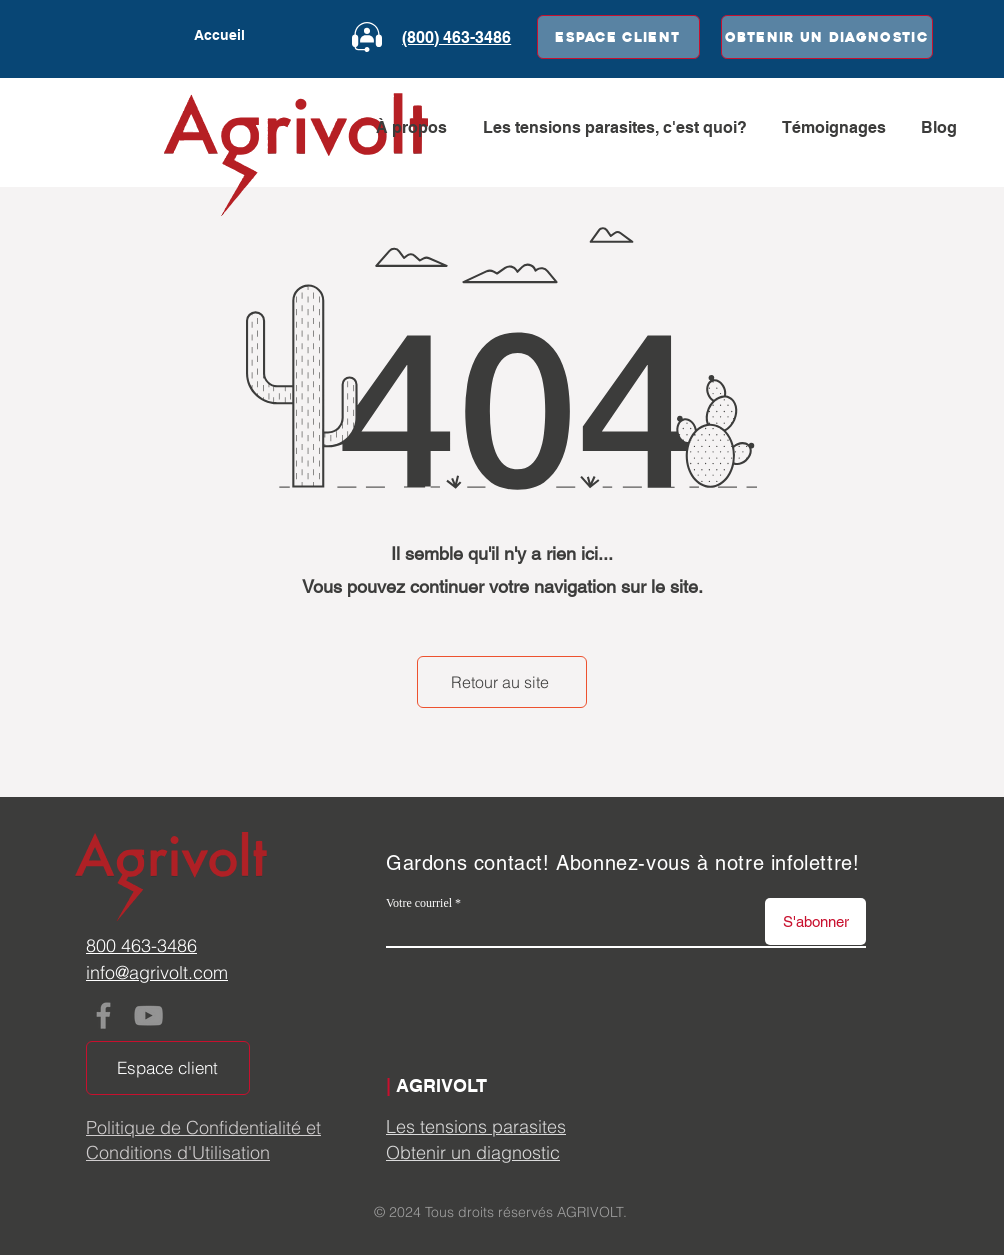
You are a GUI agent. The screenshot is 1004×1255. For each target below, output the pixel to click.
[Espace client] (618, 37)
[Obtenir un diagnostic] (827, 37)
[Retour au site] (502, 682)
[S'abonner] (815, 921)
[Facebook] (103, 1015)
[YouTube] (148, 1015)
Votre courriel (419, 903)
